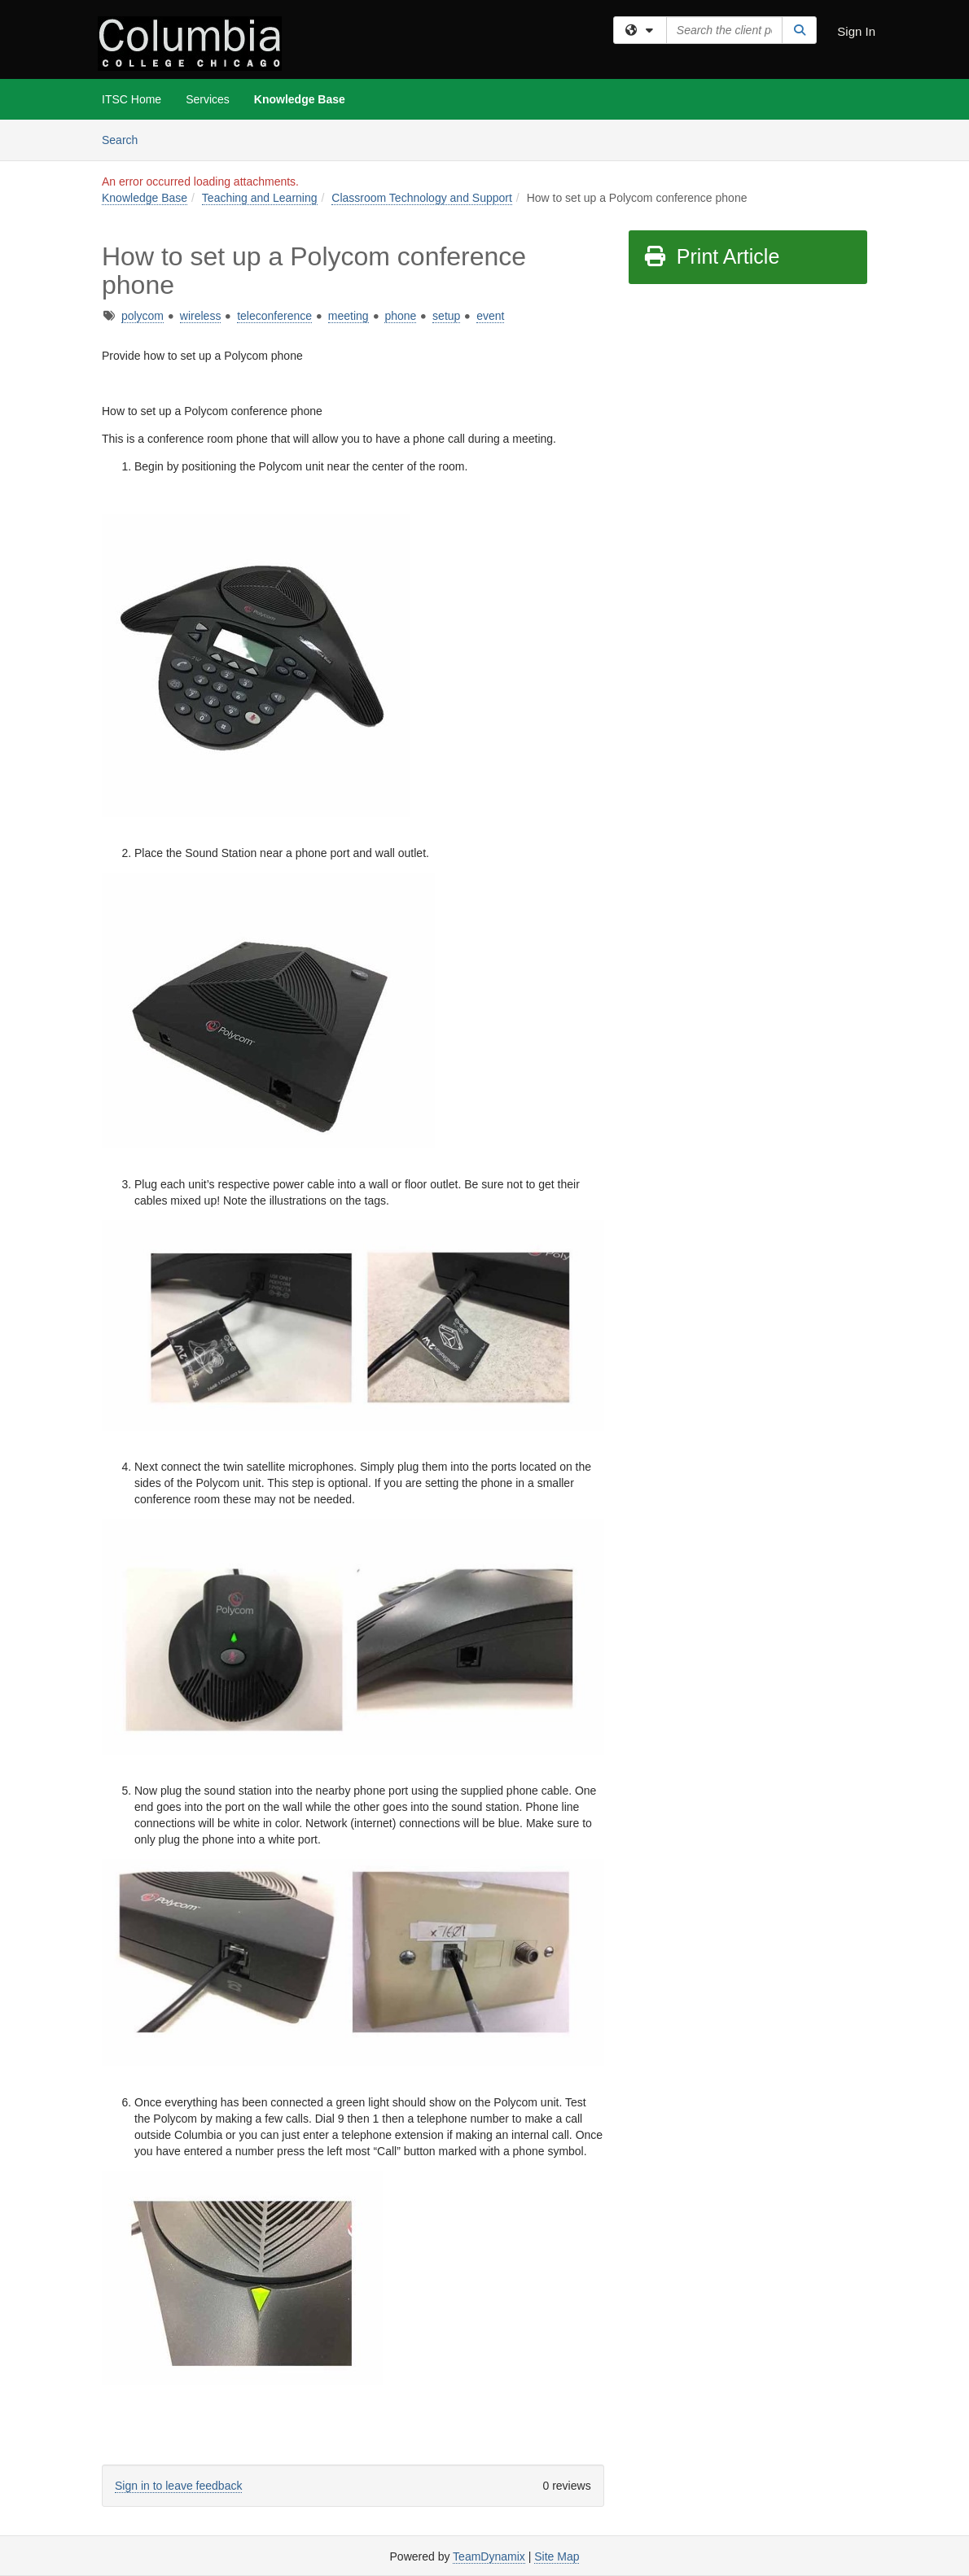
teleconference (274, 315)
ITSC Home (131, 99)
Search (126, 139)
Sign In (856, 31)
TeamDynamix (489, 2556)
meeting (348, 315)
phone (400, 315)
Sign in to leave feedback (178, 2485)
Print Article (711, 256)
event (490, 315)
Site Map (556, 2556)
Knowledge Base (299, 99)
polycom (142, 315)
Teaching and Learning (260, 197)
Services (208, 99)
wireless (200, 315)
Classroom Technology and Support (421, 197)
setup (446, 315)
